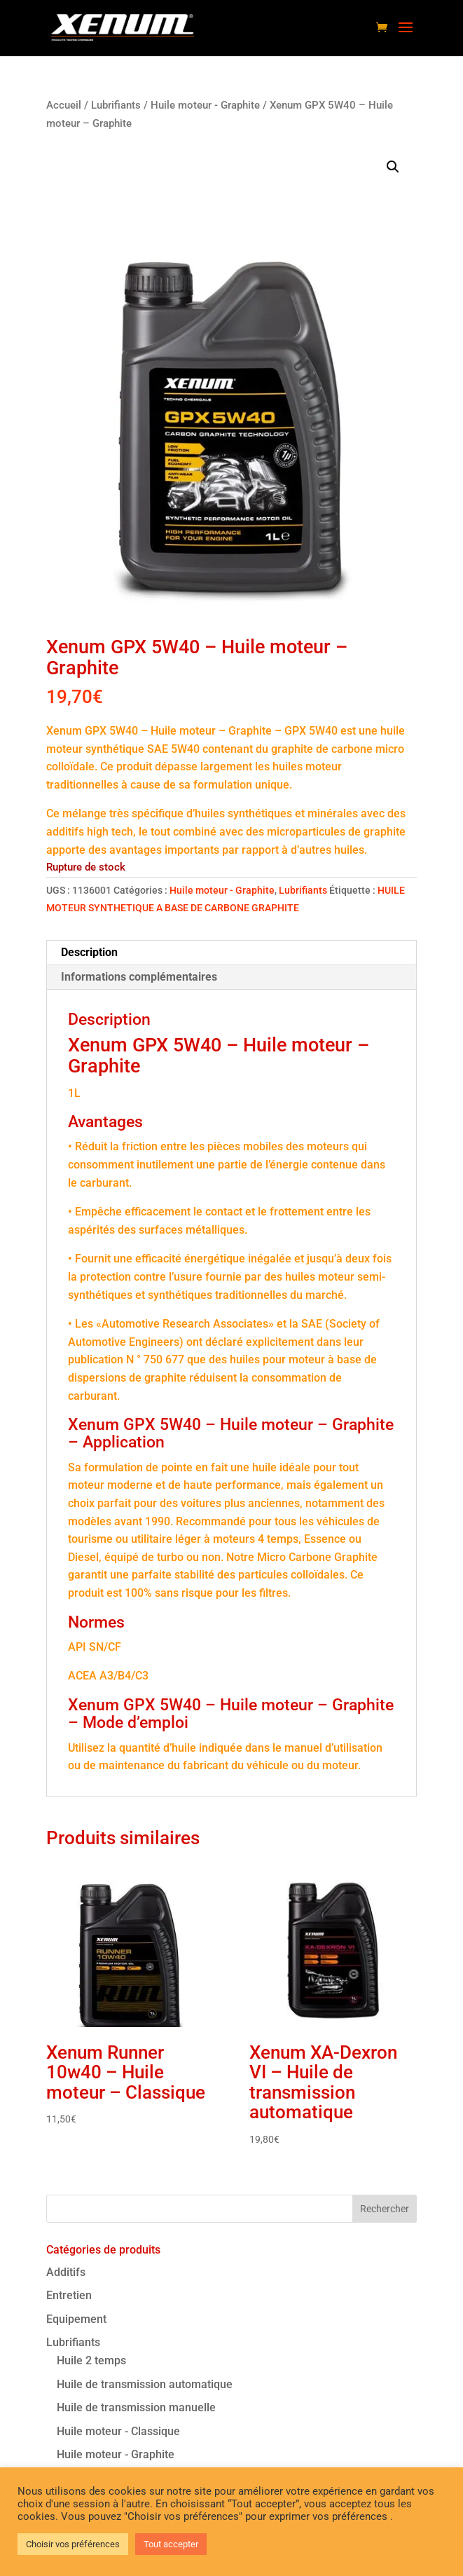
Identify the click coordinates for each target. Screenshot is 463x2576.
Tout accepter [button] (171, 2544)
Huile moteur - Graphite (205, 105)
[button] (393, 166)
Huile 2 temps (91, 2360)
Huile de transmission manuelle (136, 2407)
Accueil (63, 105)
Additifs (65, 2272)
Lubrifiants (116, 105)
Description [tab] (89, 952)
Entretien (69, 2295)
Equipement (76, 2319)
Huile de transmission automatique (145, 2384)
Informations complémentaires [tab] (139, 976)
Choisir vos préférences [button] (73, 2544)
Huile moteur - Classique (118, 2431)
